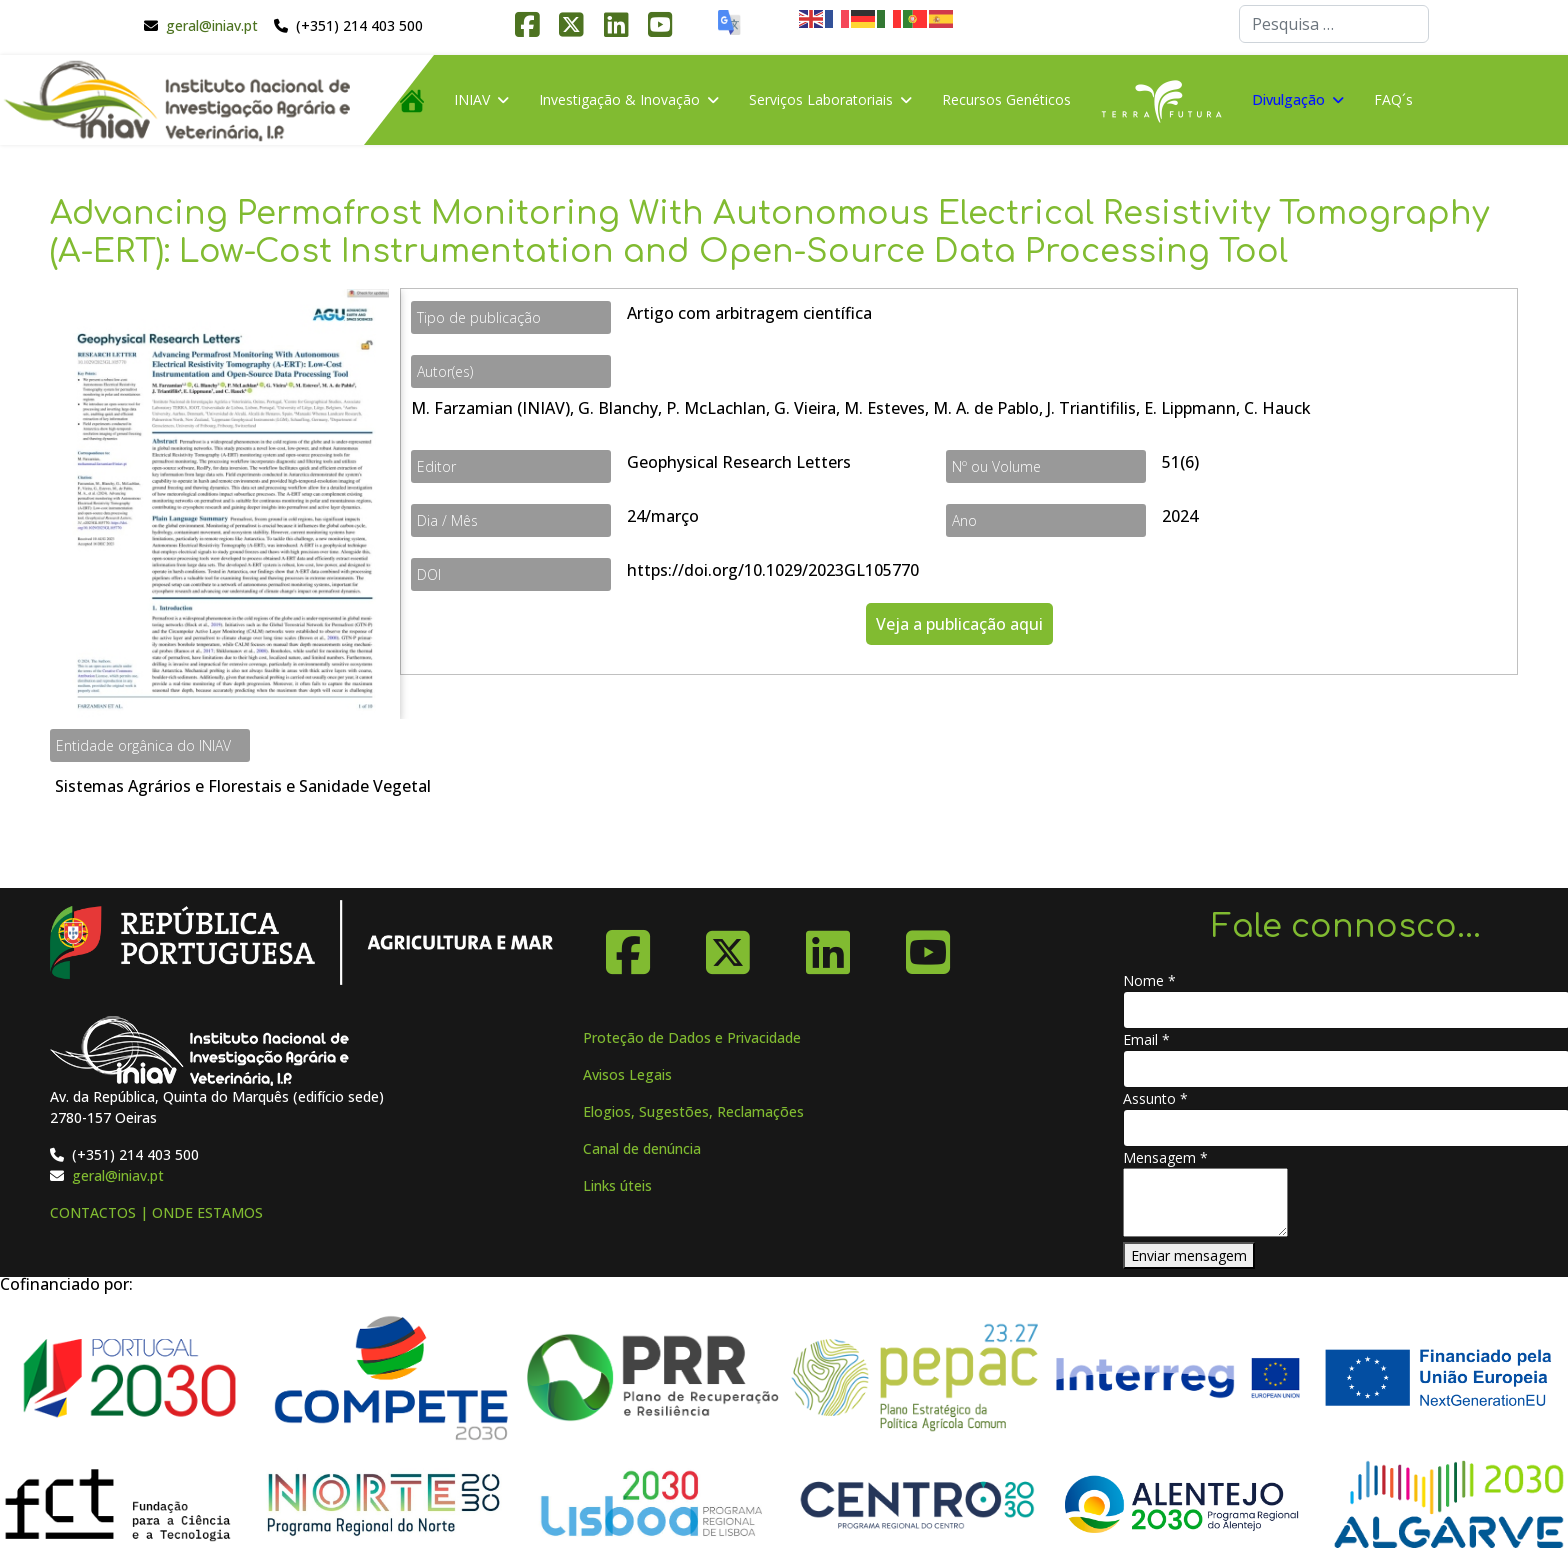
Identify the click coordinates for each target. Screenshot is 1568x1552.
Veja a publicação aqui (959, 624)
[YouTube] (928, 945)
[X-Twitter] (728, 945)
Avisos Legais (627, 1074)
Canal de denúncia (642, 1148)
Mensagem (1165, 1157)
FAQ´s (1393, 99)
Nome (1149, 980)
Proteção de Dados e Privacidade (692, 1037)
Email (1146, 1039)
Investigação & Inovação (619, 99)
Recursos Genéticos (1006, 99)
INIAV (472, 99)
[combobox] (1334, 24)
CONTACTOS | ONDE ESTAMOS (156, 1212)
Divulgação (1288, 99)
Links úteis (617, 1185)
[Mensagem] (1205, 1202)
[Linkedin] (828, 945)
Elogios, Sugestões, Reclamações (693, 1111)
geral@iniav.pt (212, 25)
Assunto (1155, 1098)
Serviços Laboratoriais (821, 99)
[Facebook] (628, 945)
